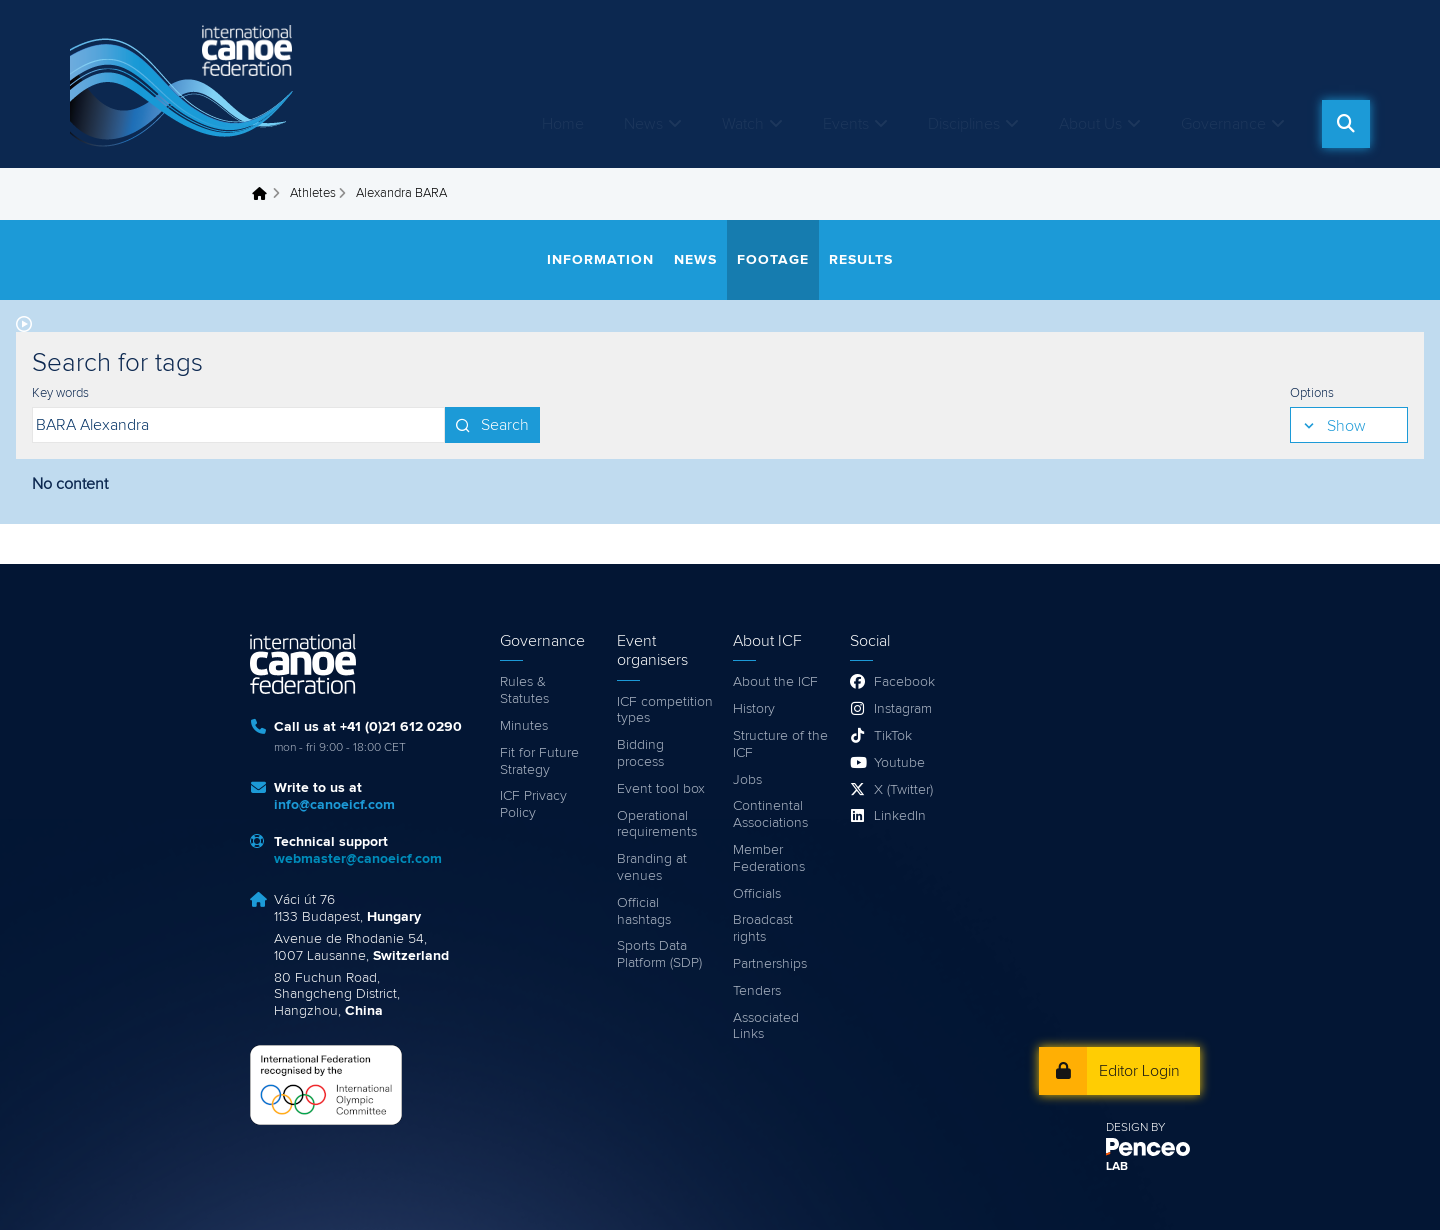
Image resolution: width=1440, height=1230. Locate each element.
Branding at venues (652, 867)
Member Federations (769, 858)
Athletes (313, 193)
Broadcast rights (763, 928)
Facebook (904, 682)
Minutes (524, 726)
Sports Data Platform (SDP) (659, 954)
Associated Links (766, 1026)
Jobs (747, 780)
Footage (773, 260)
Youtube (899, 763)
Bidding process (640, 753)
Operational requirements (657, 824)
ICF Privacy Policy (533, 804)
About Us (1090, 124)
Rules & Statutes (524, 690)
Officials (757, 894)
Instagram (903, 709)
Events (846, 124)
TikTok (893, 736)
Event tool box (661, 789)
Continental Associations (770, 814)
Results (861, 260)
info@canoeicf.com (334, 805)
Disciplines (964, 124)
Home (563, 124)
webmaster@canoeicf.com (358, 859)
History (754, 709)
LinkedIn (900, 816)
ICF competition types (665, 710)
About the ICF (775, 682)
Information (600, 260)
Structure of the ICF (780, 744)
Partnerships (770, 964)
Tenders (757, 991)
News (643, 124)
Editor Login (1139, 1071)
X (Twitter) (903, 790)
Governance (1223, 124)
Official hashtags (644, 911)
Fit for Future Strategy (539, 761)
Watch (743, 124)
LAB (1117, 1167)
